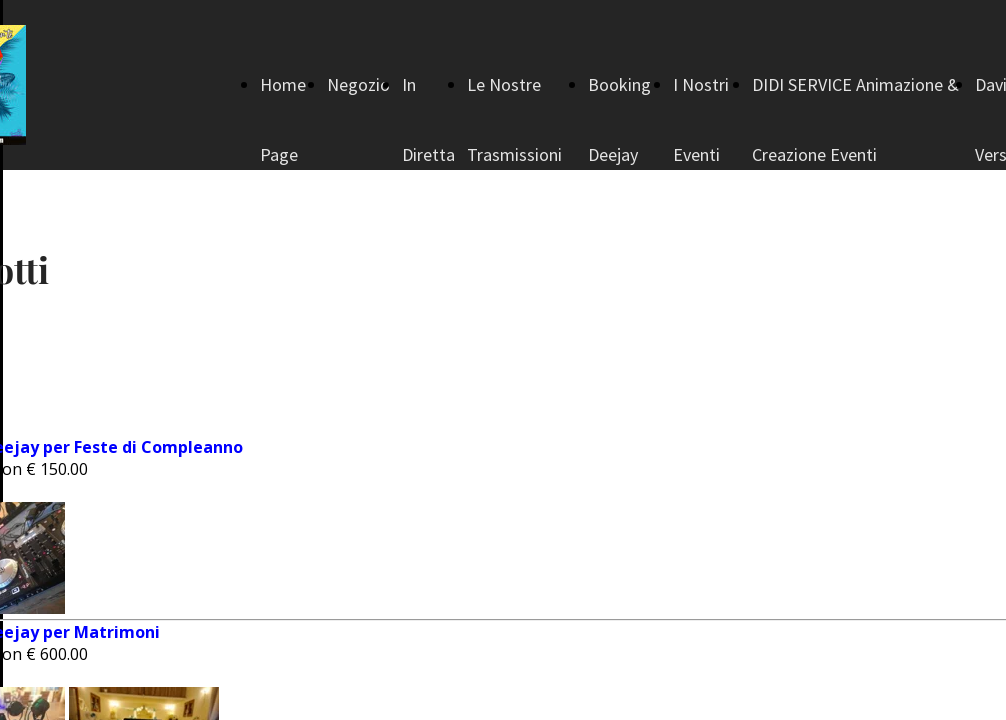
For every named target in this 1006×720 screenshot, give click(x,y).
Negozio (358, 84)
